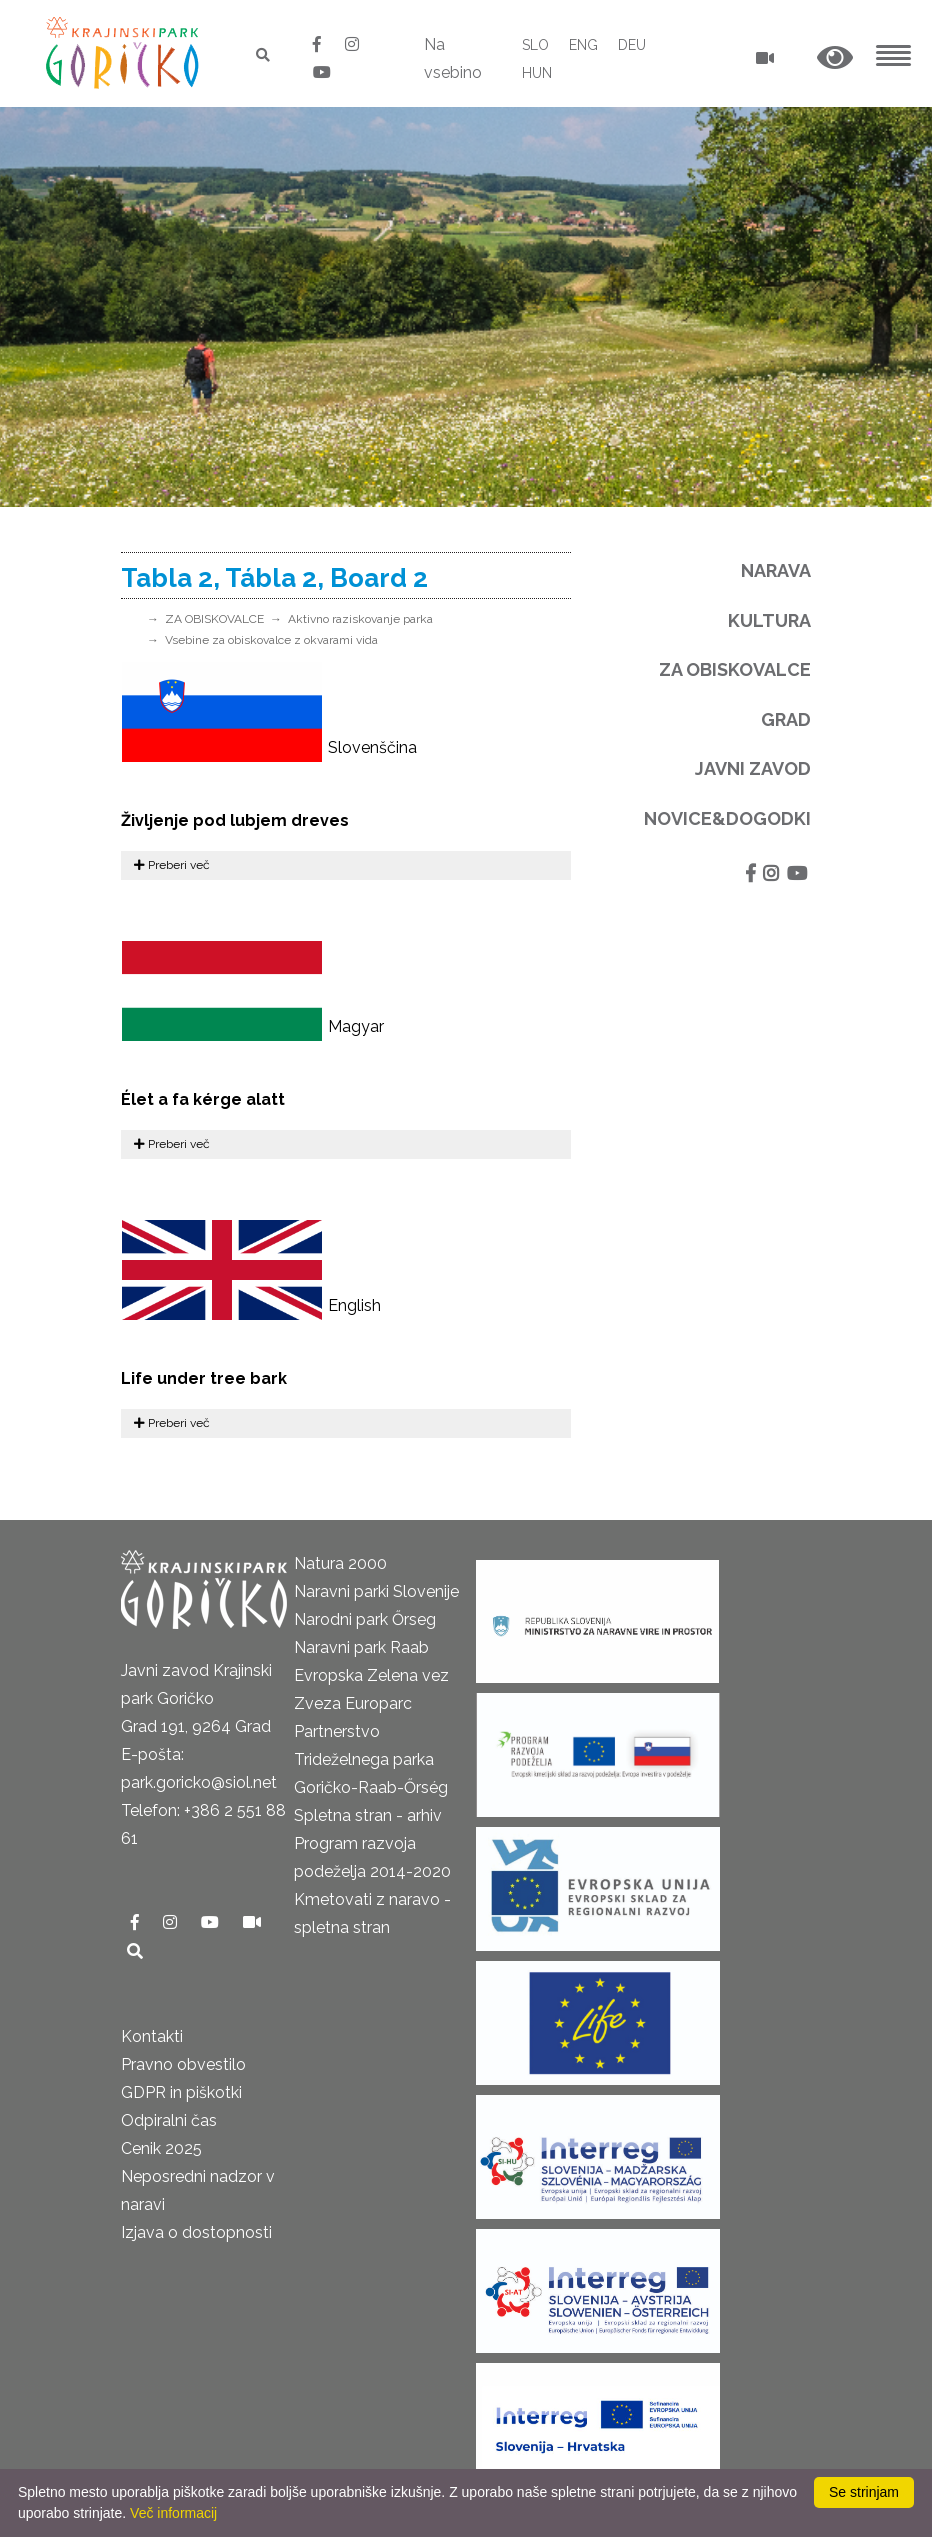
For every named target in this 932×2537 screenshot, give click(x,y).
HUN (537, 73)
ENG (583, 45)
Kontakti (152, 2036)
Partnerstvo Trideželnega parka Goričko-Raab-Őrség (371, 1759)
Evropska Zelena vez (371, 1675)
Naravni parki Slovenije (376, 1591)
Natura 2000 (340, 1563)
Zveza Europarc (353, 1703)
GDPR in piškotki (181, 2092)
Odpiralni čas (169, 2120)
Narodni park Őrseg (365, 1619)
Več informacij (173, 2513)
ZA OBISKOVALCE (214, 619)
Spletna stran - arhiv (368, 1815)
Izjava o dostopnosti (196, 2232)
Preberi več (172, 865)
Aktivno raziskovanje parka (360, 619)
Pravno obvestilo (183, 2064)
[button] (835, 58)
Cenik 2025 (161, 2148)
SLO (535, 45)
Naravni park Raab (361, 1647)
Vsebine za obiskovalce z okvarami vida (271, 640)
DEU (632, 45)
